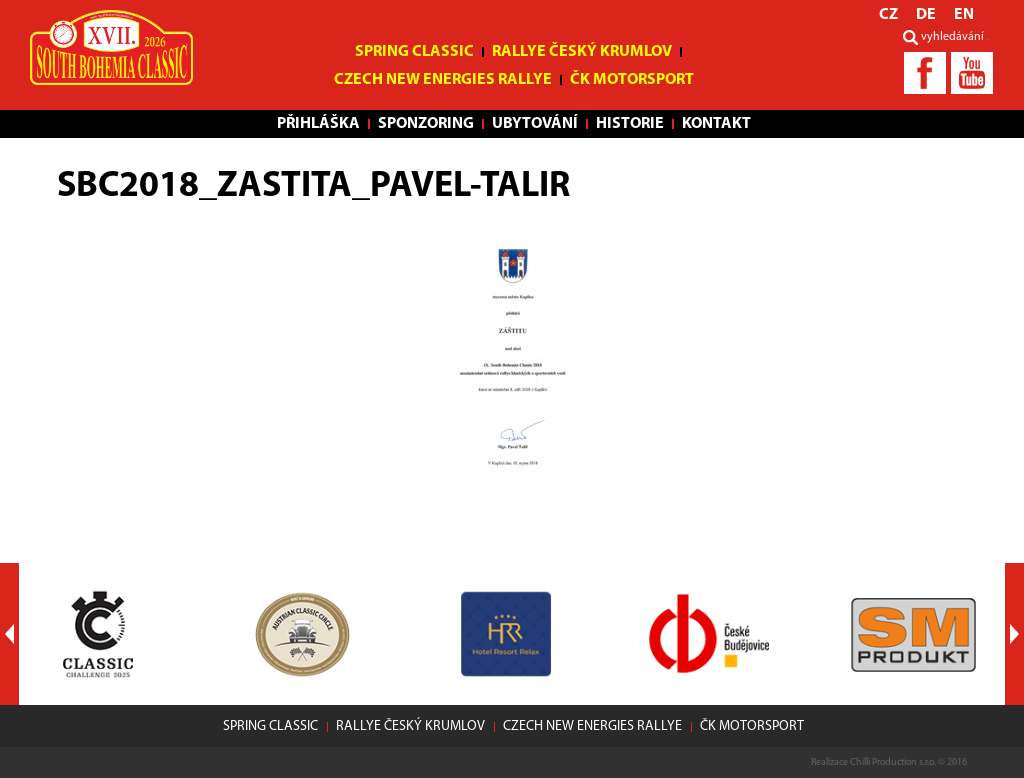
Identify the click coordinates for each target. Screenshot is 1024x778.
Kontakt (716, 124)
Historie (630, 124)
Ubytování (535, 124)
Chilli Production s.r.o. (893, 762)
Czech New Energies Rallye (443, 80)
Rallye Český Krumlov (582, 52)
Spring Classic (414, 52)
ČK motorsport (632, 80)
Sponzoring (426, 124)
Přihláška (318, 124)
